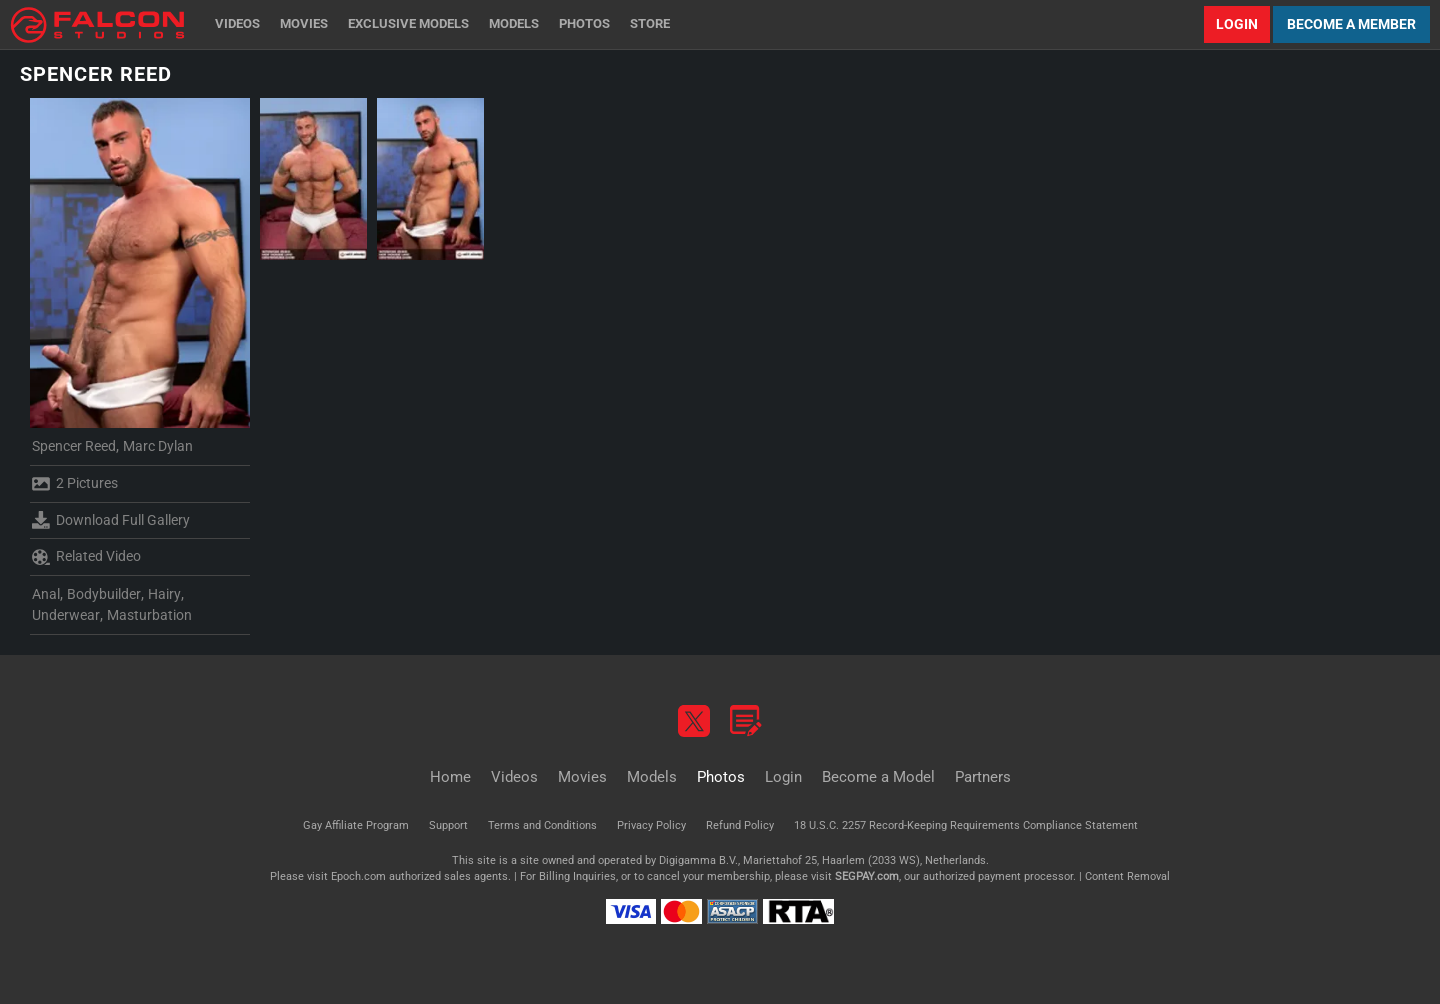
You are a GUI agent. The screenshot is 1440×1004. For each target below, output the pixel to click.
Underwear (66, 615)
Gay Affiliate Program (356, 825)
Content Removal (1127, 876)
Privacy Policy (651, 825)
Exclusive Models (408, 23)
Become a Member (1351, 24)
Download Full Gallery (111, 520)
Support (448, 825)
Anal (46, 594)
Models (514, 23)
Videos (237, 23)
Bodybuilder (104, 594)
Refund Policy (740, 825)
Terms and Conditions (542, 825)
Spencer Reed (74, 446)
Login (1237, 24)
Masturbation (149, 615)
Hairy (164, 594)
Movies (304, 23)
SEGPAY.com (867, 876)
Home (450, 777)
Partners (983, 777)
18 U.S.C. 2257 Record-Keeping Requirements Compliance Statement (966, 825)
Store (650, 23)
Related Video (86, 557)
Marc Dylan (158, 446)
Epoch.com (358, 876)
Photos (584, 23)
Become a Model (878, 777)
